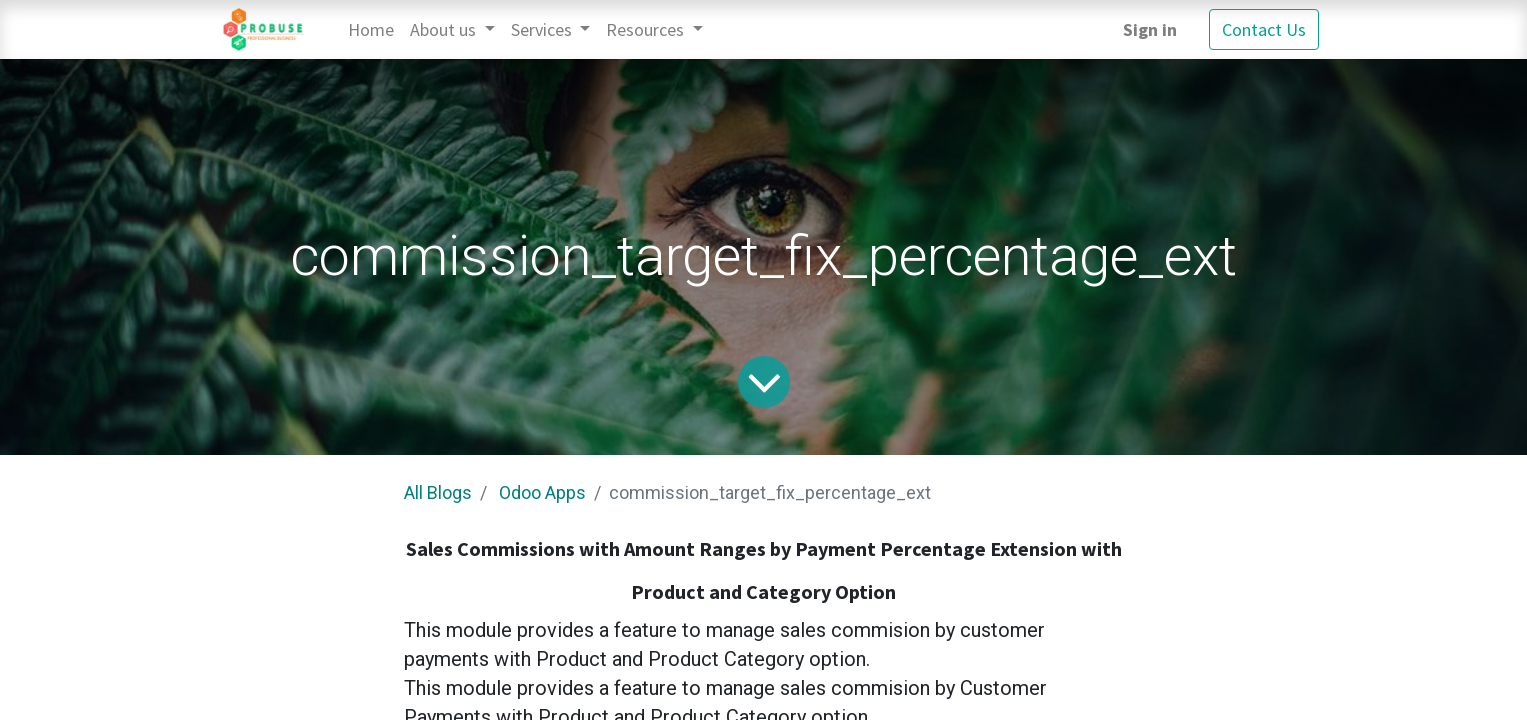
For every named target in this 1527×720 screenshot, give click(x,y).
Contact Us (1264, 29)
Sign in (1150, 29)
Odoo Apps (542, 492)
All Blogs (438, 492)
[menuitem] (371, 29)
